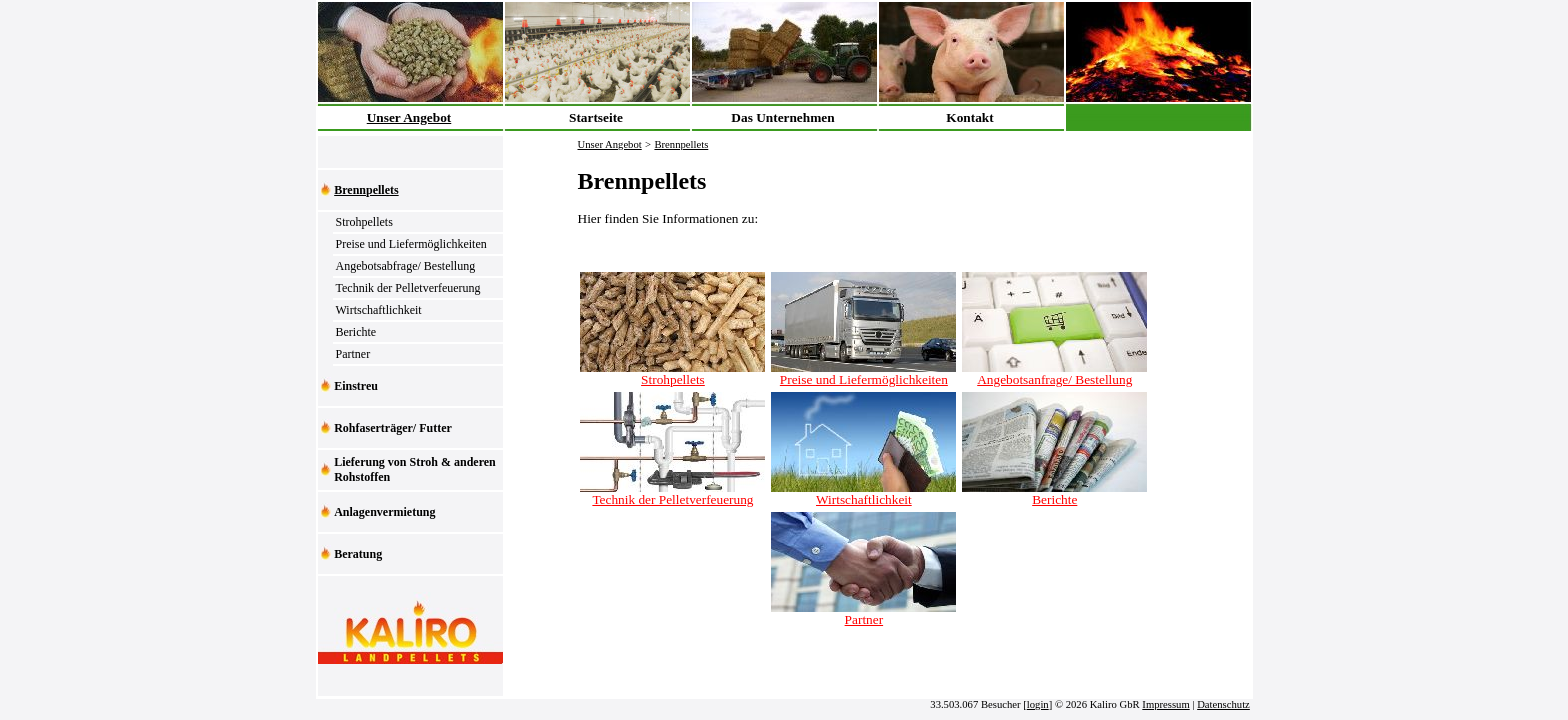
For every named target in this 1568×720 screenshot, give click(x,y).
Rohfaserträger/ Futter (393, 428)
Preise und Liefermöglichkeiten (411, 244)
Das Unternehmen (782, 117)
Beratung (358, 554)
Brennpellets (366, 190)
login (1038, 704)
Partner (353, 354)
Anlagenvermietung (384, 512)
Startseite (596, 117)
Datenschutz (1223, 704)
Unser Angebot (409, 117)
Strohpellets (364, 222)
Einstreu (356, 386)
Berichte (356, 332)
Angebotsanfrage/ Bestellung (1054, 373)
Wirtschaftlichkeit (379, 310)
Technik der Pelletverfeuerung (408, 288)
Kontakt (969, 117)
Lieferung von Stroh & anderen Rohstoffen (415, 469)
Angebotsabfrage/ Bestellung (406, 266)
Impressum (1165, 704)
